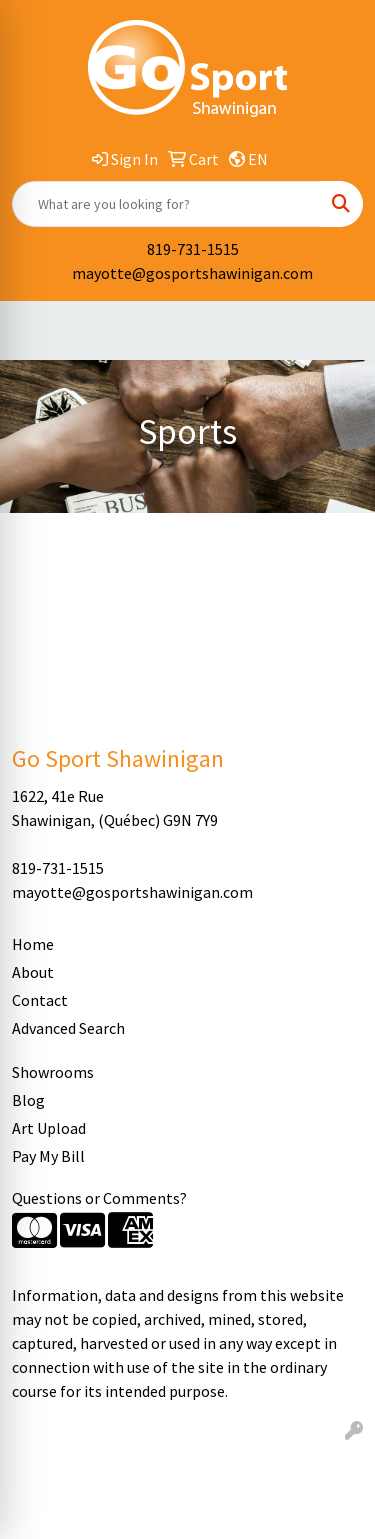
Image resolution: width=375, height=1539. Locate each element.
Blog (28, 1100)
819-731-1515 (193, 249)
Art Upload (49, 1128)
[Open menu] (335, 331)
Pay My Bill (48, 1156)
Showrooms (53, 1072)
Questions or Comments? (99, 1198)
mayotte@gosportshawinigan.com (192, 273)
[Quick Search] (166, 204)
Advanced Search (68, 1028)
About (33, 972)
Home (33, 944)
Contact (40, 1000)
